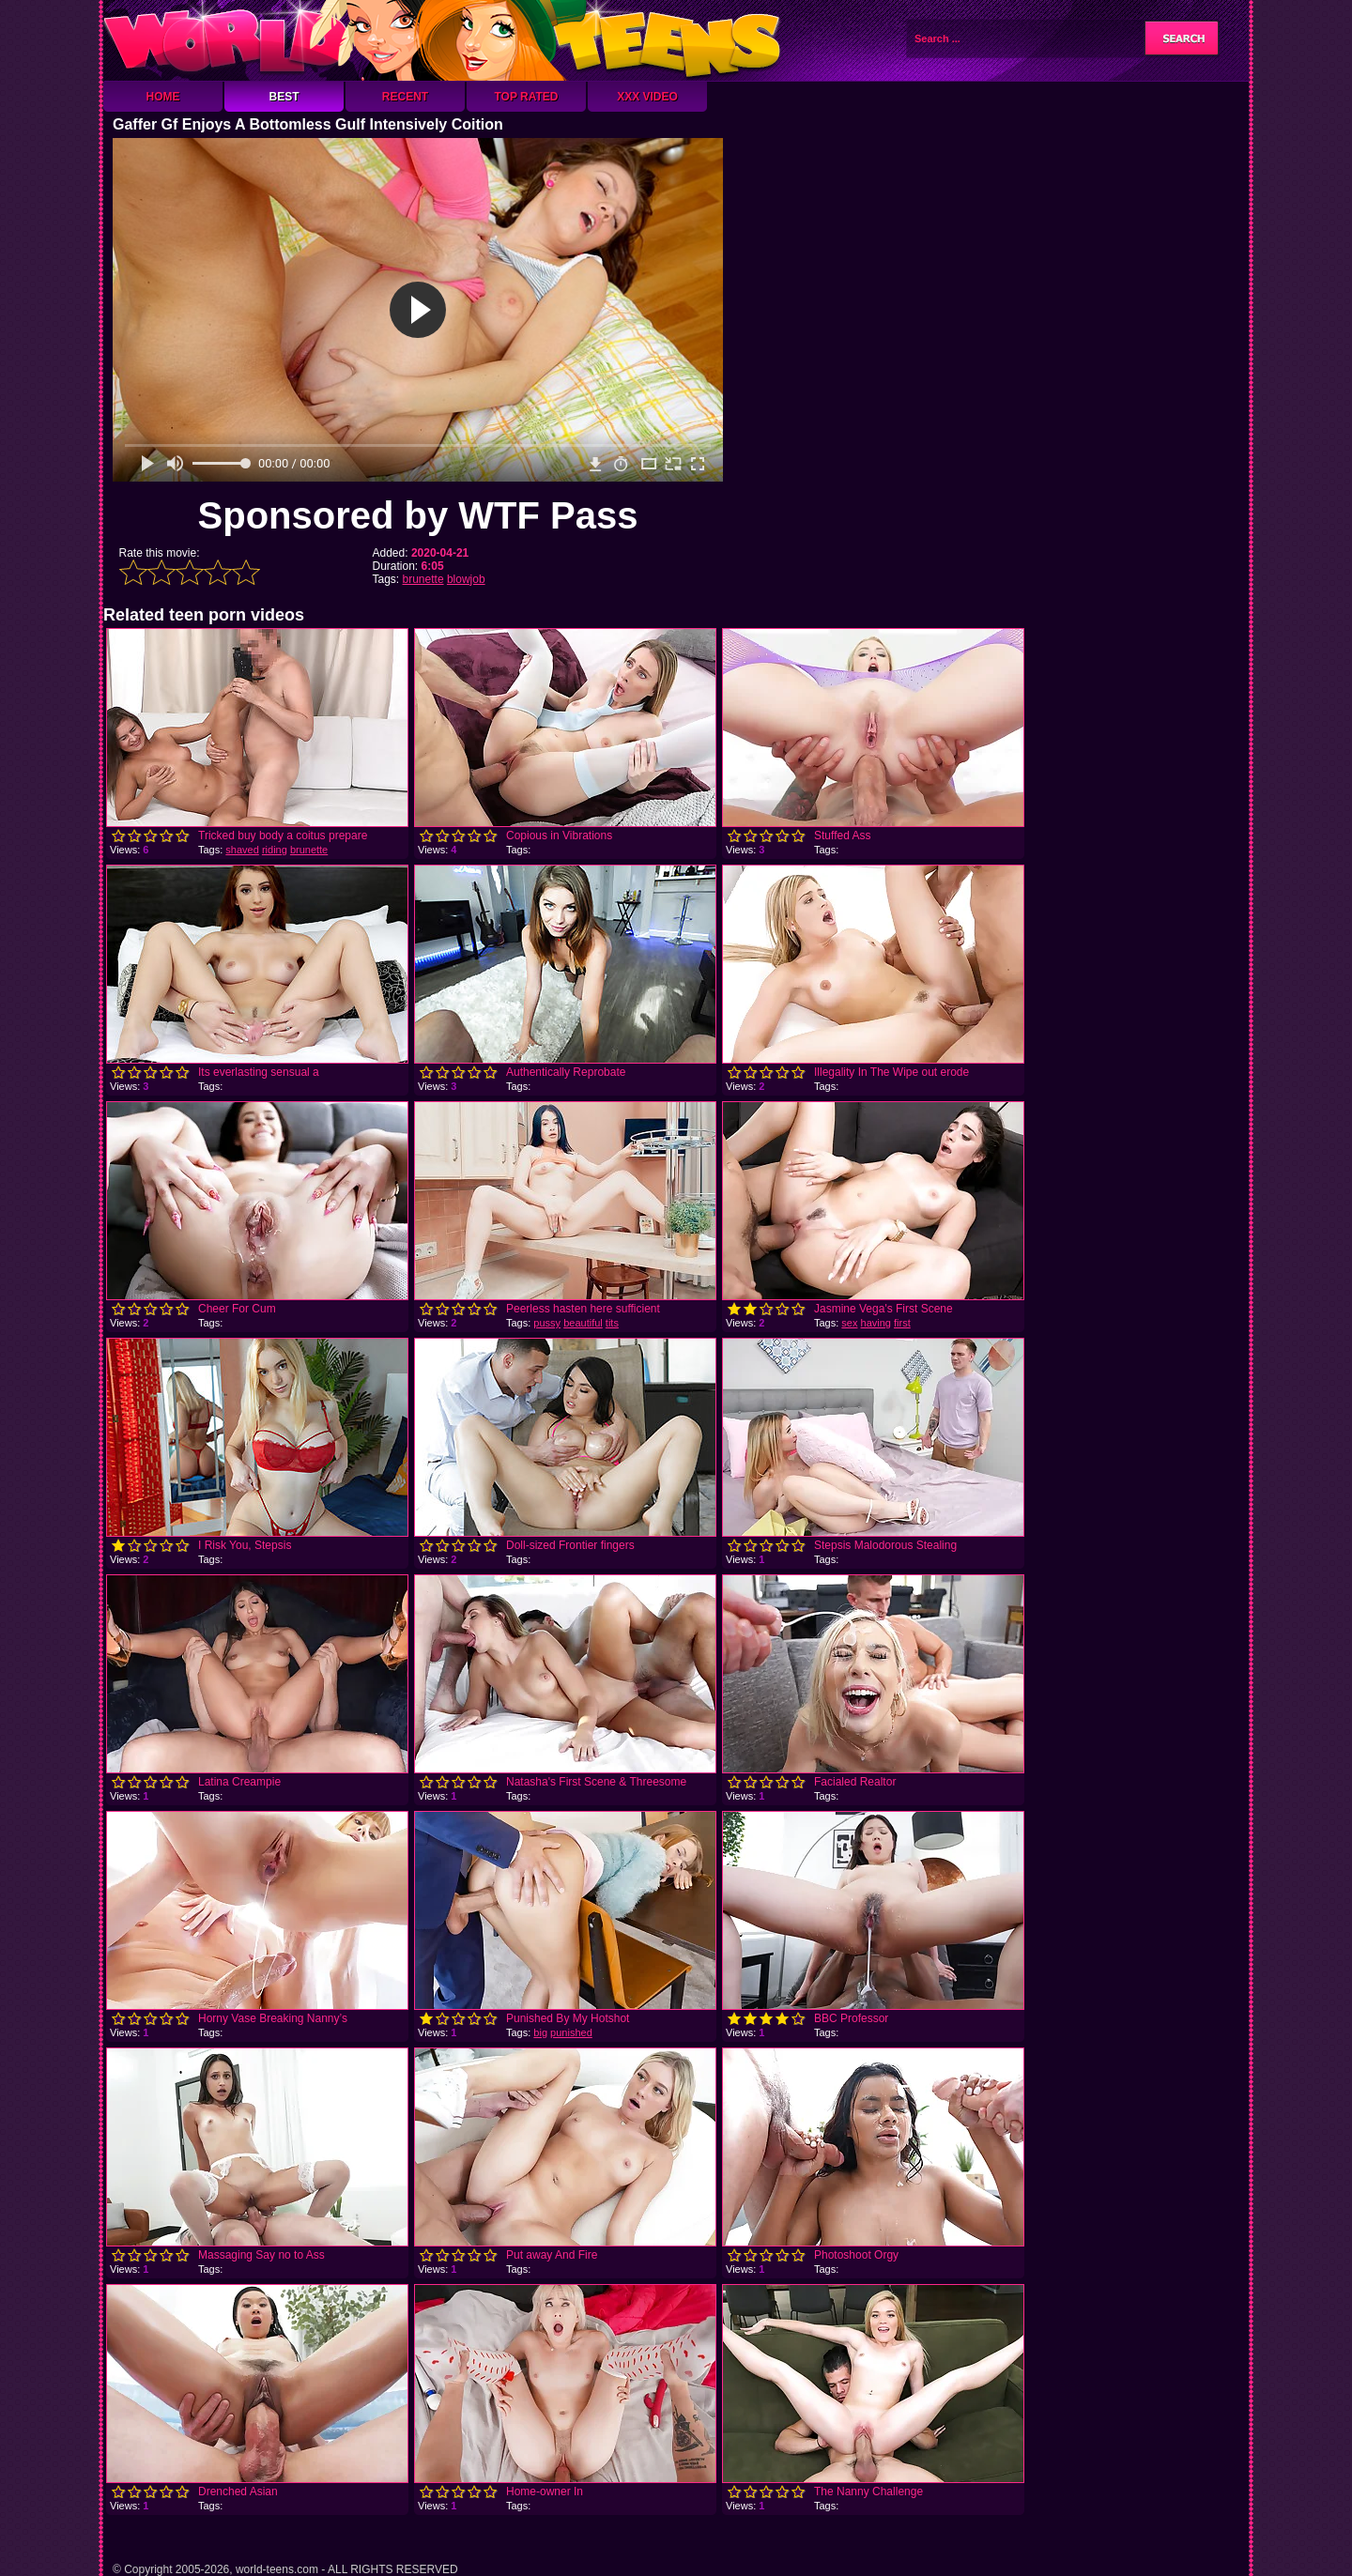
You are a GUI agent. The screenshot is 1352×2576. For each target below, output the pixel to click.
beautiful (583, 1322)
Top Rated (526, 96)
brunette (423, 579)
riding (274, 849)
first (902, 1322)
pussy (547, 1322)
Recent (405, 96)
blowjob (466, 579)
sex (849, 1322)
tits (612, 1322)
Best (284, 96)
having (876, 1322)
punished (571, 2032)
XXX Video (647, 96)
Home (163, 96)
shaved (241, 849)
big (540, 2032)
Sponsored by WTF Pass (418, 515)
